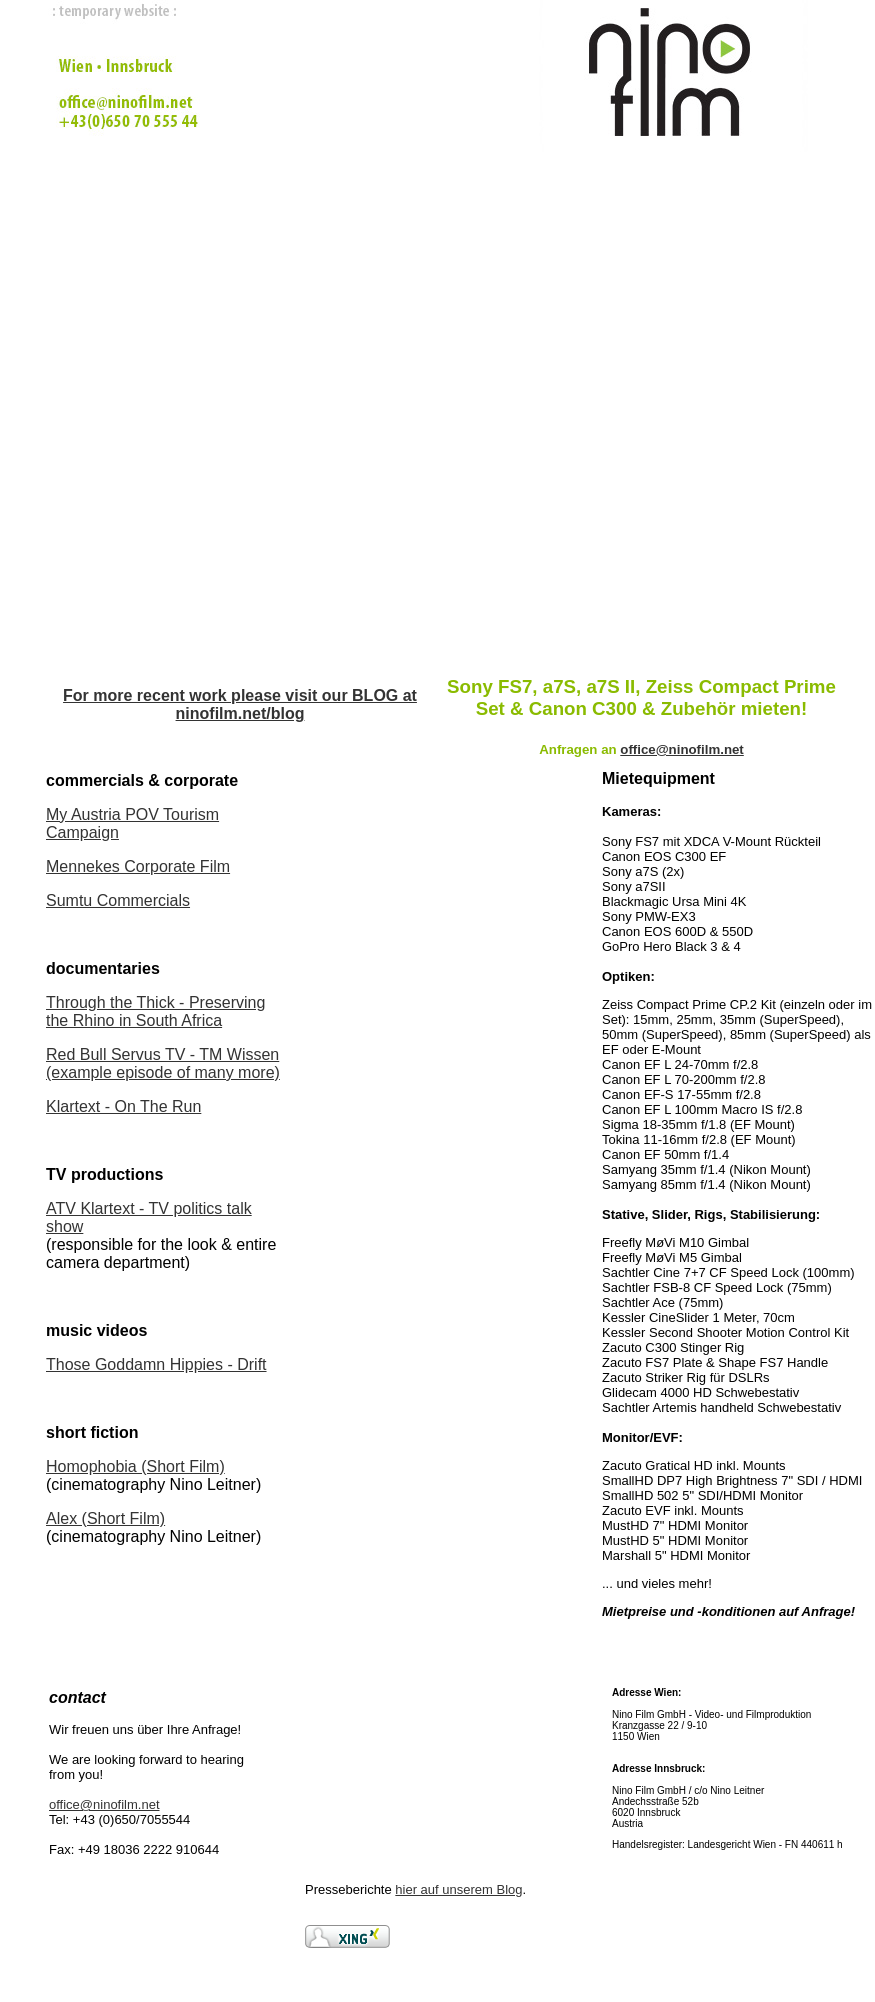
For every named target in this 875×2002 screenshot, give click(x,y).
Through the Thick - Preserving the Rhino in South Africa (155, 1011)
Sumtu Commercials (118, 900)
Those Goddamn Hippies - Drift (156, 1364)
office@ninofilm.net (104, 1804)
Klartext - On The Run (123, 1106)
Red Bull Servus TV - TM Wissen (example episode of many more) (163, 1063)
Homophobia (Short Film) (135, 1466)
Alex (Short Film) (105, 1518)
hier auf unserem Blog (458, 1889)
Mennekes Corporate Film (138, 866)
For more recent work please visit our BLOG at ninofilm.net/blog (240, 704)
